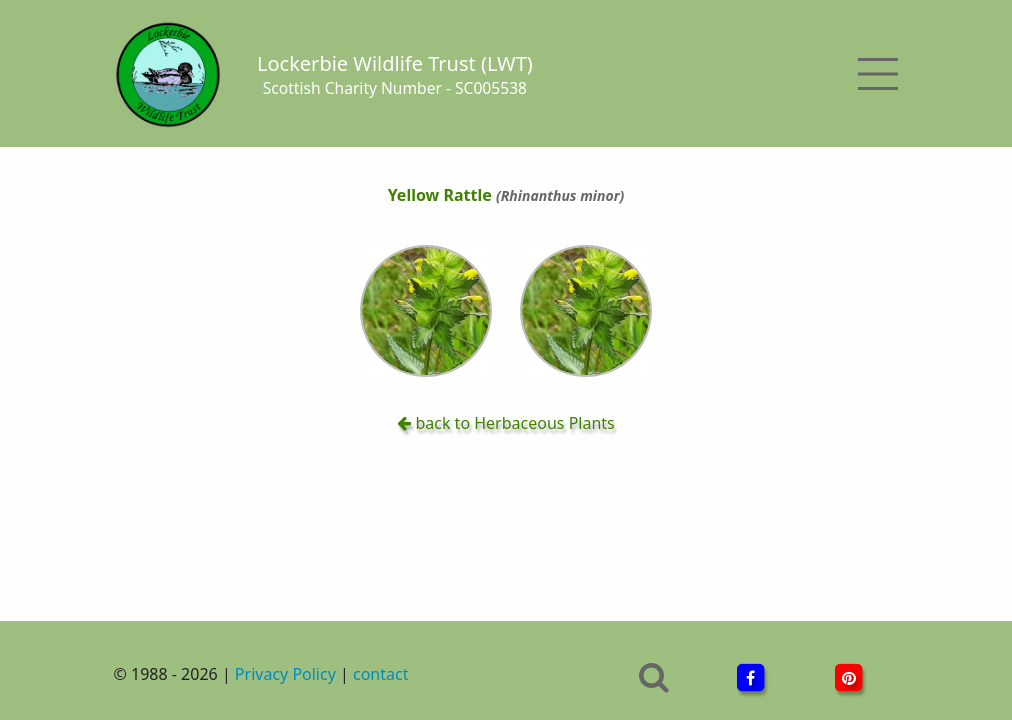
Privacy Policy (285, 674)
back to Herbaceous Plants (506, 423)
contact (380, 674)
